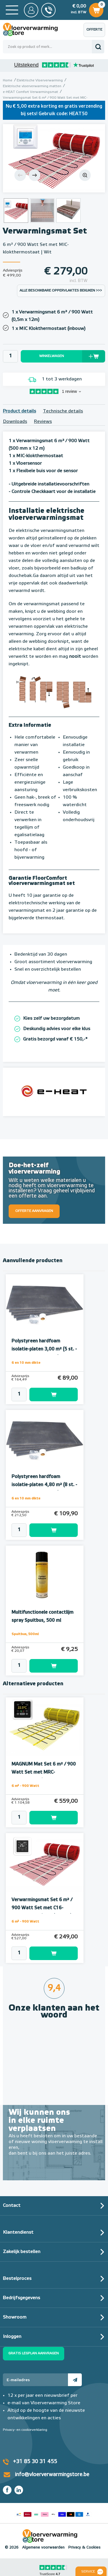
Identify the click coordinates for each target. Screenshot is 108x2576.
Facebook (7, 2490)
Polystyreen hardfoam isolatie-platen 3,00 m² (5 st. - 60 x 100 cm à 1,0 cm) (44, 1349)
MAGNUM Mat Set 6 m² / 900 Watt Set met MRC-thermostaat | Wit (44, 1772)
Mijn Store (31, 10)
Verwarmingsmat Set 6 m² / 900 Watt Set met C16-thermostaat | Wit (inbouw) (42, 1908)
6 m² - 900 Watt (25, 1786)
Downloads (15, 421)
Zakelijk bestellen (21, 2252)
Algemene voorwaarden (43, 2547)
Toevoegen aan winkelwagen (53, 1394)
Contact (11, 2205)
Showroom (14, 2317)
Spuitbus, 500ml (25, 1634)
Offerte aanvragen (95, 32)
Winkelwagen (96, 9)
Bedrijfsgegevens (21, 2298)
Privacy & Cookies (84, 2547)
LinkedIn (18, 2490)
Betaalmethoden (53, 2513)
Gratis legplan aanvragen (33, 2353)
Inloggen (12, 2336)
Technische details (63, 411)
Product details (19, 411)
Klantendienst (18, 2232)
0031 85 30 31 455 (48, 10)
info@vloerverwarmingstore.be (52, 2474)
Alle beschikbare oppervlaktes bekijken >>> (61, 290)
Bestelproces (17, 2278)
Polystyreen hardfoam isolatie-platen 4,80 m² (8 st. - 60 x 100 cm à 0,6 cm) (44, 1485)
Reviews (43, 421)
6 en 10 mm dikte (26, 1363)
